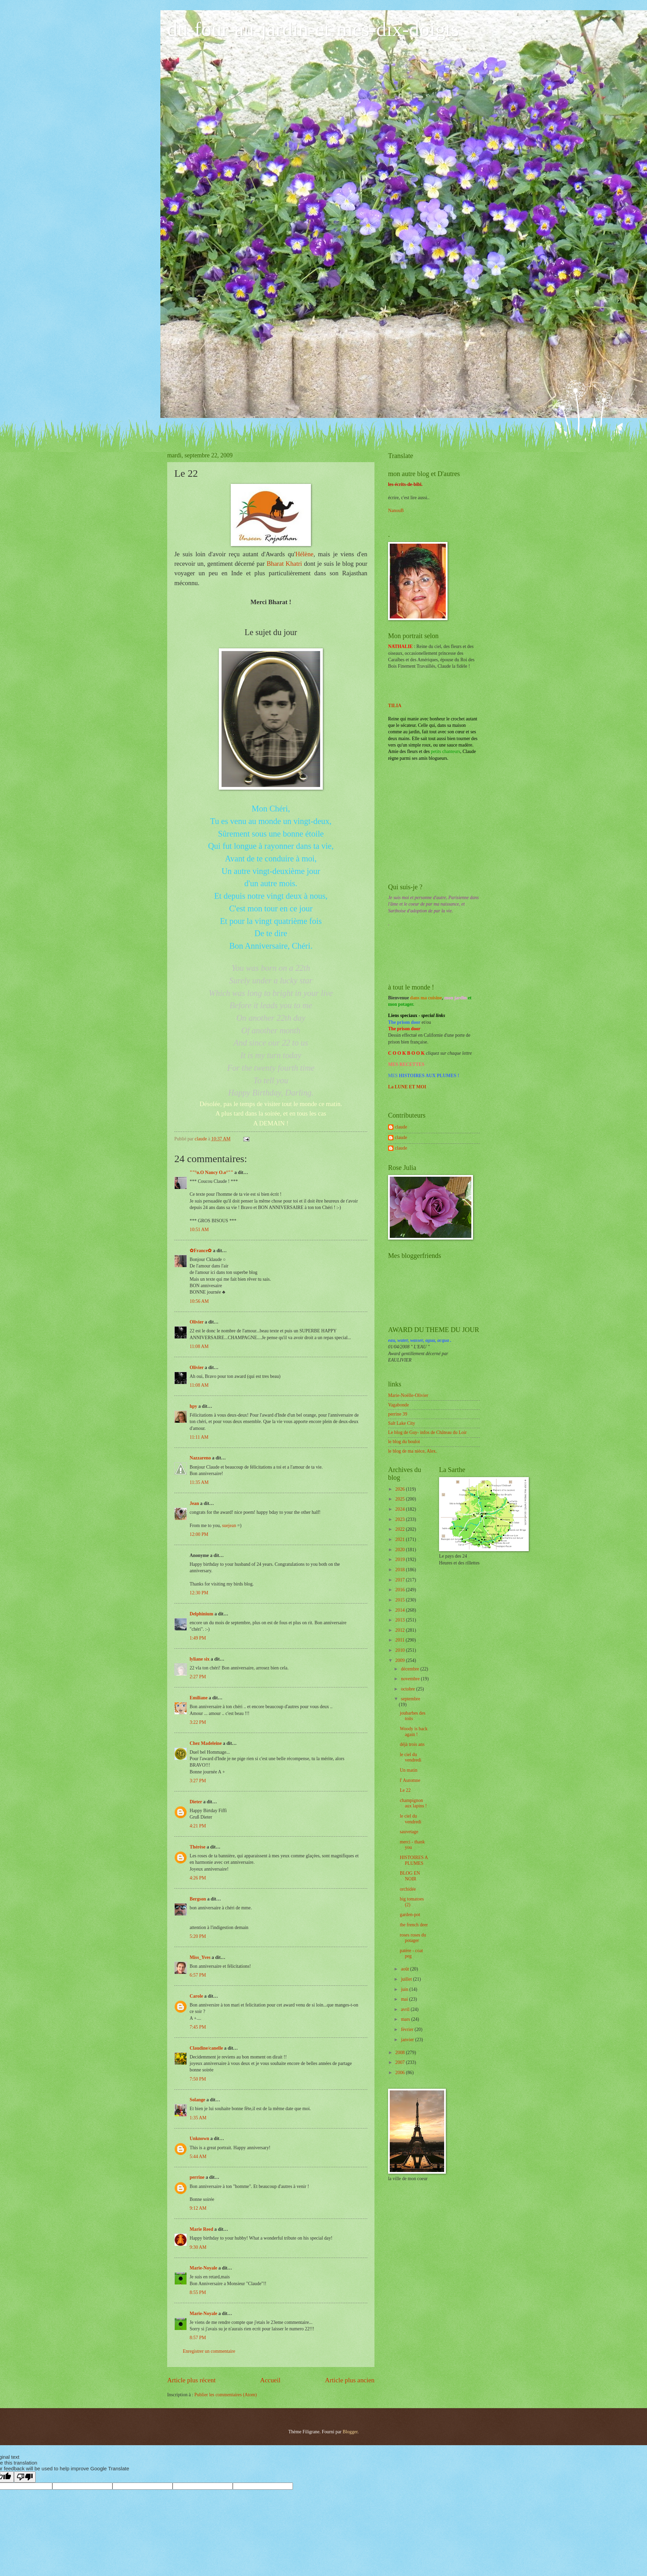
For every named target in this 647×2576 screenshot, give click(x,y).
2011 (400, 1640)
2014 (400, 1610)
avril (406, 2009)
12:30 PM (199, 1592)
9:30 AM (198, 2247)
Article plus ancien (349, 2380)
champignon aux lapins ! (413, 1803)
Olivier (197, 1322)
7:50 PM (198, 2079)
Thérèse (198, 1847)
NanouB (396, 510)
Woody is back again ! (413, 1731)
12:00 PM (199, 1534)
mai (405, 1999)
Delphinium (201, 1613)
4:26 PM (198, 1877)
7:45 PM (198, 2027)
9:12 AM (198, 2208)
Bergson (198, 1899)
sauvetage (409, 1831)
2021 (400, 1539)
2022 (400, 1529)
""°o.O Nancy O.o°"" (211, 1172)
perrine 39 (397, 1414)
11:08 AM (199, 1346)
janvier (408, 2039)
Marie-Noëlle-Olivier (408, 1395)
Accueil (270, 2380)
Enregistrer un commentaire (209, 2351)
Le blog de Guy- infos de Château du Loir (427, 1432)
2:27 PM (198, 1676)
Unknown (199, 2138)
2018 (400, 1569)
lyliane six (200, 1659)
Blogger (350, 2431)
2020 (400, 1549)
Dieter (196, 1801)
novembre (411, 1678)
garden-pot (410, 1914)
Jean (194, 1503)
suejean (229, 1525)
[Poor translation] (25, 2477)
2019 (400, 1559)
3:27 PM (198, 1780)
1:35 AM (198, 2117)
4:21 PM (198, 1825)
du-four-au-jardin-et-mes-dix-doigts (313, 29)
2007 (400, 2062)
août (405, 1969)
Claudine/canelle (206, 2048)
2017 (400, 1579)
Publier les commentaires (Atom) (225, 2394)
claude (401, 1126)
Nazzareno (200, 1457)
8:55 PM (198, 2292)
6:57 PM (198, 1975)
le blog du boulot (404, 1441)
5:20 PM (198, 1936)
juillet (407, 1979)
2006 (400, 2072)
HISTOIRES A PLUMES (413, 1860)
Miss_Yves (200, 1957)
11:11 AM (199, 1437)
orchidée (408, 1889)
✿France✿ (201, 1250)
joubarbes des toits (412, 1716)
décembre (410, 1668)
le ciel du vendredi (410, 1757)
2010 (400, 1650)
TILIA (394, 705)
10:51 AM (199, 1229)
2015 (400, 1599)
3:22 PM (198, 1722)
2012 (400, 1630)
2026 (400, 1489)
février (408, 2029)
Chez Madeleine (206, 1743)
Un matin (408, 1770)
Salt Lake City (401, 1423)
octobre (408, 1689)
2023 (400, 1519)
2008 (400, 2052)
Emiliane (199, 1697)
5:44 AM (198, 2156)
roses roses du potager (413, 1937)
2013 (400, 1620)
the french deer (414, 1924)
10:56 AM (199, 1301)
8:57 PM (198, 2337)
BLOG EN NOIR (410, 1876)
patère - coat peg (411, 1953)
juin (405, 1989)
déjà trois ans (412, 1744)
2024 (400, 1509)
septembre (410, 1698)
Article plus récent (191, 2380)
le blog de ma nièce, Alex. (412, 1451)
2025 (400, 1499)
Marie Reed (201, 2229)
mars (406, 2019)
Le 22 (405, 1790)
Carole (196, 1996)
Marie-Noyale (203, 2268)
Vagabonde (398, 1404)
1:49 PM (198, 1638)
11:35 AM (199, 1482)
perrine (197, 2177)
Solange (197, 2099)
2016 (400, 1589)
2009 (400, 1660)
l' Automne (410, 1780)
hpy (193, 1406)
